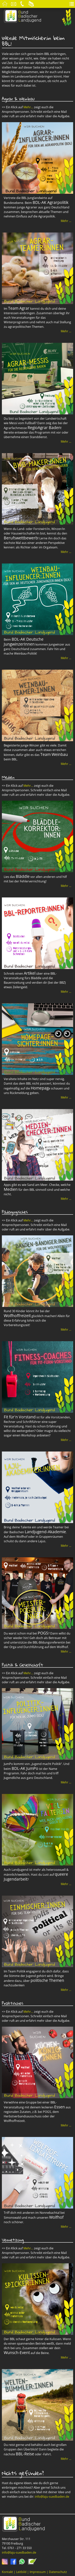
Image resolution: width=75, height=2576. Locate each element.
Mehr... (28, 107)
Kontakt (7, 2572)
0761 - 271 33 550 (20, 2548)
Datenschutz (58, 2572)
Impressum (38, 2572)
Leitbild (21, 2572)
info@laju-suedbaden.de (52, 2496)
